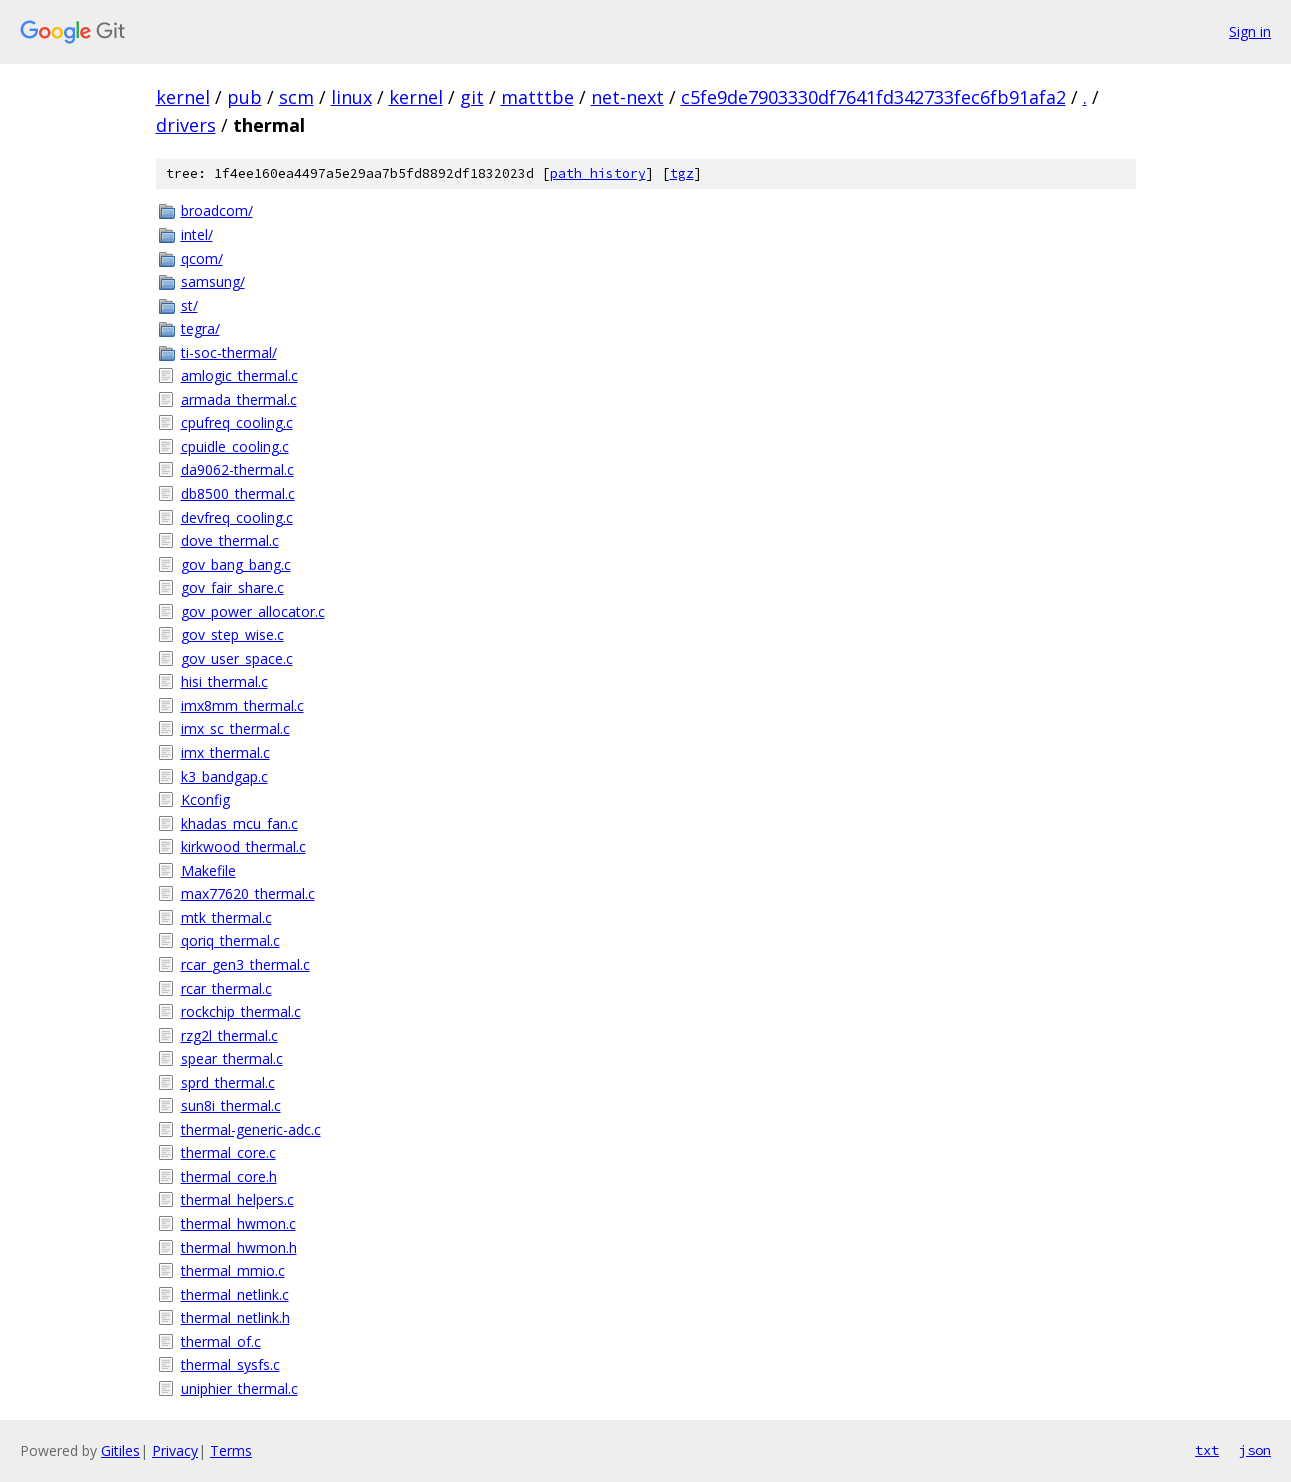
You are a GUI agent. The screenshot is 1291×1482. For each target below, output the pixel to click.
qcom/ (202, 258)
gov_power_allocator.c (253, 611)
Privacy (175, 1450)
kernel (183, 97)
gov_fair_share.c (232, 587)
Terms (231, 1450)
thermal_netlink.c (235, 1294)
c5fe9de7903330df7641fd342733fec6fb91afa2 (873, 97)
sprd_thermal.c (228, 1082)
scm (296, 97)
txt (1207, 1450)
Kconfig (205, 799)
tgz (682, 173)
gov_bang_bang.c (236, 564)
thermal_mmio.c (233, 1270)
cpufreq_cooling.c (237, 422)
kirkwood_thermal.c (243, 846)
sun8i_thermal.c (231, 1105)
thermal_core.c (228, 1152)
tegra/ (200, 328)
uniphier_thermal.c (239, 1388)
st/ (189, 305)
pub (244, 97)
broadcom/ (217, 210)
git (472, 97)
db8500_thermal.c (238, 493)
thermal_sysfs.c (230, 1364)
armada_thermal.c (239, 399)
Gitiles (120, 1450)
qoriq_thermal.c (230, 940)
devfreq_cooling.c (237, 517)
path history (598, 173)
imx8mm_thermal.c (242, 705)
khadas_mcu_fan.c (239, 823)
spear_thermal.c (232, 1058)
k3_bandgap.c (224, 776)
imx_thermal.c (225, 752)
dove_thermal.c (230, 540)
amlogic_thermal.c (239, 375)
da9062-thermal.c (237, 469)
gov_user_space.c (237, 658)
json (1255, 1450)
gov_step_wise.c (232, 634)
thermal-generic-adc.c (251, 1129)
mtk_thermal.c (226, 917)
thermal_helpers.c (237, 1199)
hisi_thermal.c (224, 681)
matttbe (537, 97)
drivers (186, 125)
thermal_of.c (221, 1341)
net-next (627, 97)
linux (351, 97)
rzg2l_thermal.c (229, 1035)
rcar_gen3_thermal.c (245, 964)
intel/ (197, 234)
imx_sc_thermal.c (235, 728)
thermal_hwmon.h (239, 1247)
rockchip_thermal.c (241, 1011)
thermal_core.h (229, 1176)
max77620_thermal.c (248, 893)
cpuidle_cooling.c (235, 446)
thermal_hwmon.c (238, 1223)
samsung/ (213, 281)
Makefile (208, 870)
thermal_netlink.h (235, 1317)
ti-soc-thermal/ (229, 352)
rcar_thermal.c (226, 988)
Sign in (1250, 31)
